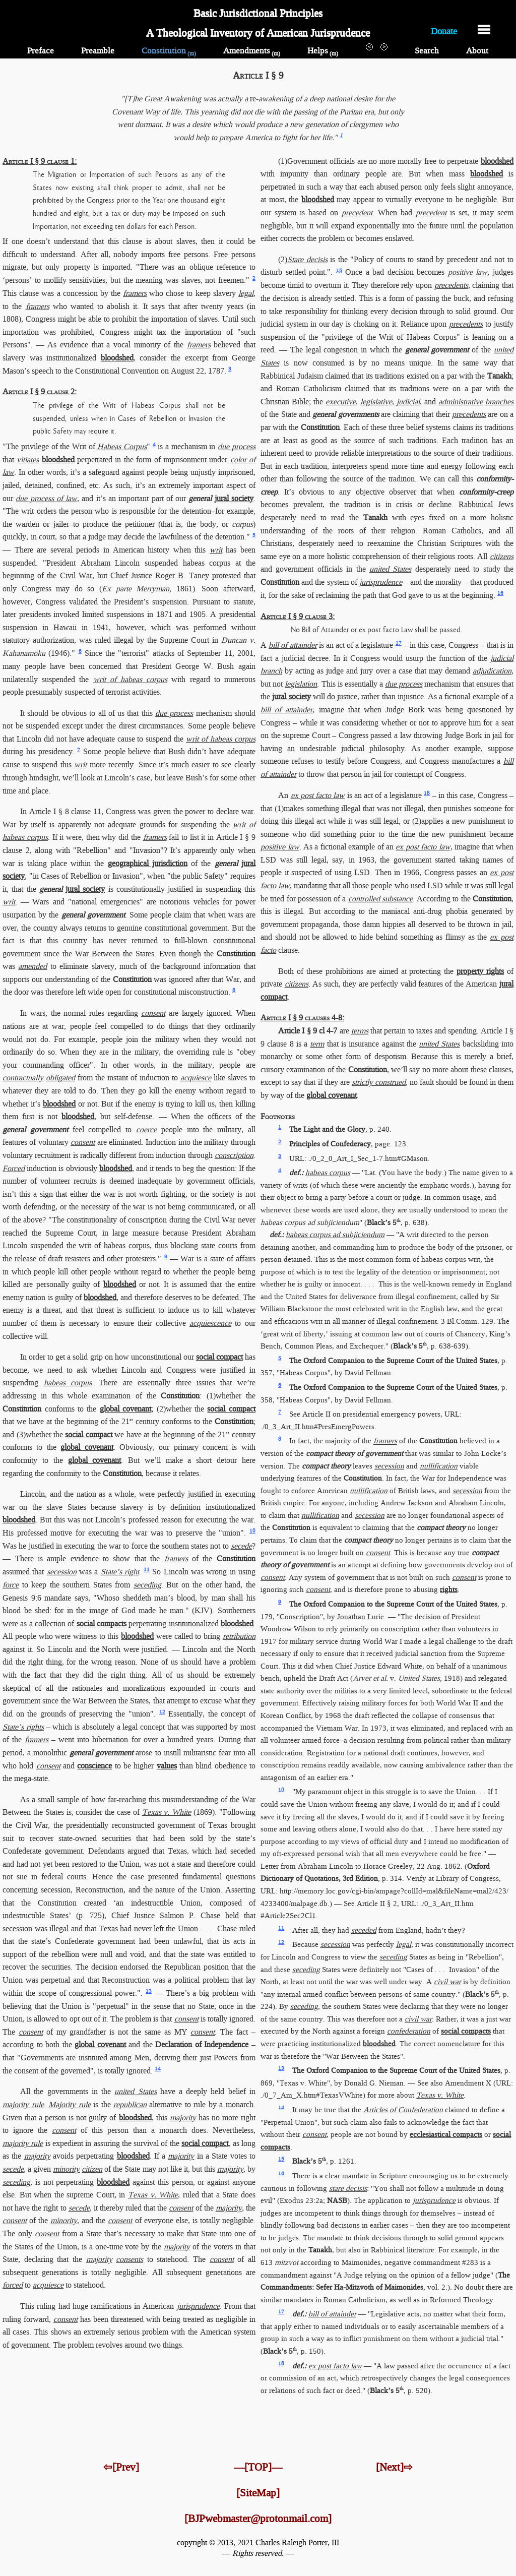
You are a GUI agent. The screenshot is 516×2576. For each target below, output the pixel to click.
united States (135, 2091)
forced (13, 2285)
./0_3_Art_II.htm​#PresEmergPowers (317, 1427)
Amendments (251, 50)
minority (66, 2169)
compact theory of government (354, 1453)
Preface (40, 50)
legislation (301, 684)
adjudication (492, 670)
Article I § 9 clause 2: (40, 391)
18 (427, 793)
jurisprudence (198, 2306)
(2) (282, 259)
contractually (23, 1077)
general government (93, 914)
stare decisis (348, 2188)
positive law (468, 272)
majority (183, 2117)
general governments (345, 414)
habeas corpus (68, 1382)
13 (149, 1991)
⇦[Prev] (121, 2467)
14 (158, 2068)
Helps (322, 50)
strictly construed (379, 1082)
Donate (444, 30)
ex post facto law (318, 795)
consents (129, 2259)
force (11, 1584)
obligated (60, 1077)
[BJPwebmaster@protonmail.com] (258, 2518)
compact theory (326, 1466)
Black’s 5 (384, 1222)
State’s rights (23, 1727)
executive (341, 401)
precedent (357, 212)
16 (500, 593)
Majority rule (69, 2104)
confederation (408, 2031)
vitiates (28, 459)
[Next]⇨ (394, 2467)
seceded (363, 1930)
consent (153, 1013)
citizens (501, 556)
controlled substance (380, 898)
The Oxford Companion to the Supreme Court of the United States (393, 1361)
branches (499, 401)
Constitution (169, 50)
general (200, 498)
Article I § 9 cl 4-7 (307, 1030)
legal (245, 293)
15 (339, 270)
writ (216, 549)
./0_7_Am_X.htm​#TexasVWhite (312, 2095)
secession (62, 1571)
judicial (408, 401)
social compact (219, 1357)
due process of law (46, 498)
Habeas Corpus (122, 446)
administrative (460, 401)
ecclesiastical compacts (446, 2134)
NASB (337, 2200)
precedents (451, 285)
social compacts (101, 1623)
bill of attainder (292, 645)
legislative (376, 401)
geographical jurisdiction (147, 863)
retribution (239, 1636)
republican (130, 2104)
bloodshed (117, 357)
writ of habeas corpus (130, 679)
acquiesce (195, 1077)
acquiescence (210, 1323)
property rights (480, 971)
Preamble (97, 50)
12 (162, 1711)
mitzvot (286, 2262)
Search (427, 50)
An (284, 795)
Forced (14, 1168)
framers (135, 293)
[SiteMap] (258, 2493)
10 (252, 1531)
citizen (92, 2169)
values (167, 1765)
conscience (94, 1765)
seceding (147, 1584)
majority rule (23, 2104)
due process (236, 446)
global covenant (125, 1408)
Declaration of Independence (201, 2044)
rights (449, 1589)
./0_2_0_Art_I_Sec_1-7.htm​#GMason (368, 1158)
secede (241, 1546)
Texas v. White (166, 1812)
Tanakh (499, 376)
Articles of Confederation (403, 2110)
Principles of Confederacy (330, 1144)
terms (359, 1030)
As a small (37, 1799)
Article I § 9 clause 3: (298, 616)
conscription (234, 1155)
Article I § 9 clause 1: (40, 161)
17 (399, 643)
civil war (447, 1982)
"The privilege (26, 446)
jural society (234, 498)
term (317, 1043)
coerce (146, 1129)
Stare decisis (307, 259)
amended (32, 966)
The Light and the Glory (327, 1129)
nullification (439, 1466)
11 (147, 1569)
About (477, 50)
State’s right (120, 1571)
